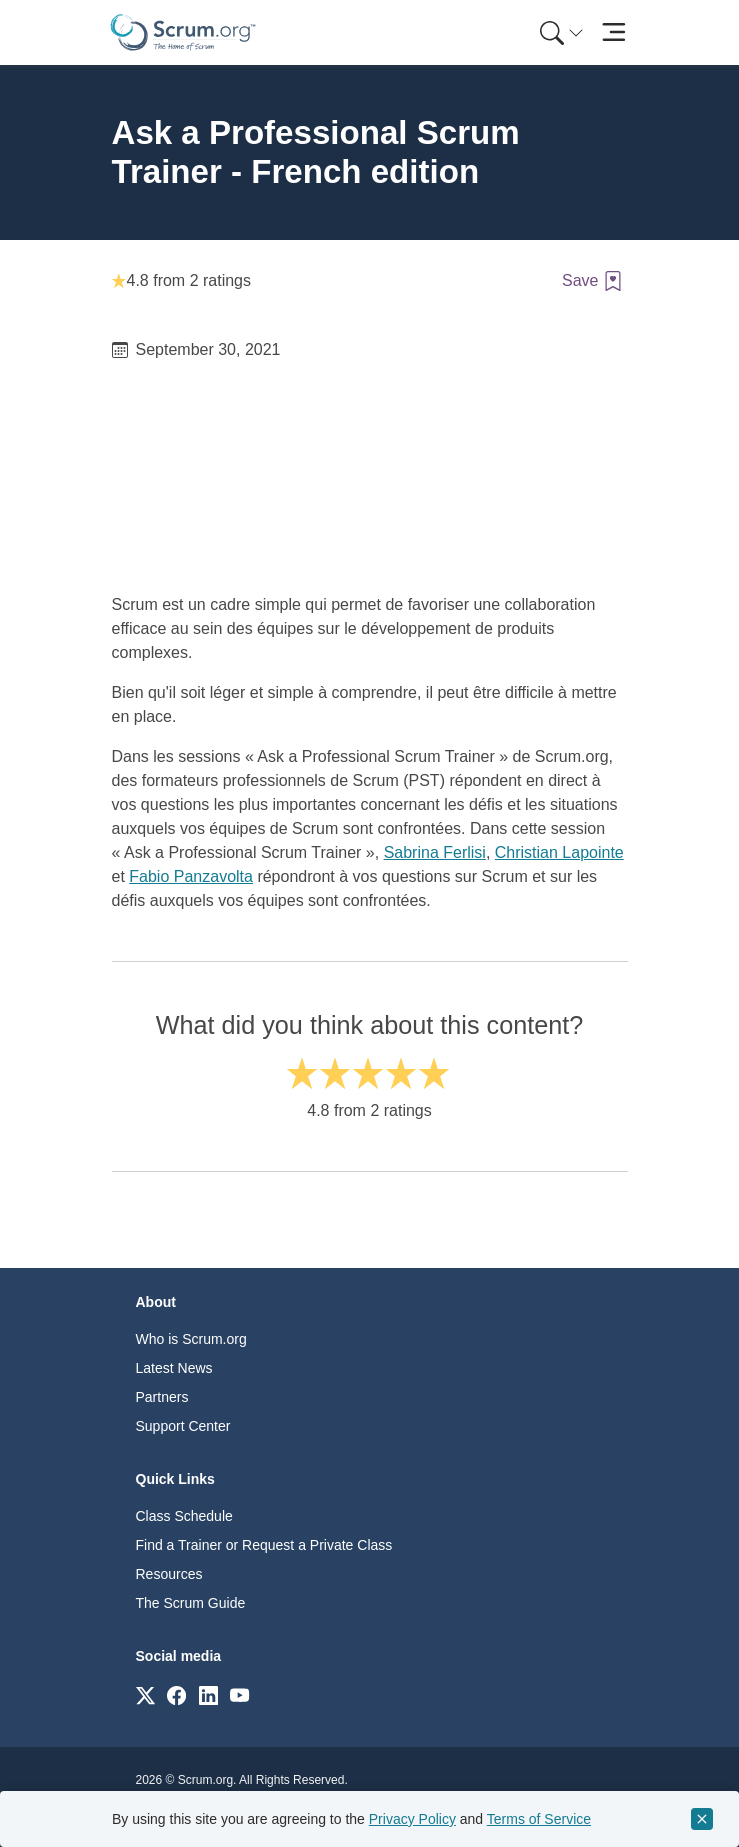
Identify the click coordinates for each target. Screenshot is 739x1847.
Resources (169, 1574)
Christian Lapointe (559, 852)
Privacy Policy (412, 1819)
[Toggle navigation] (614, 32)
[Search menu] (562, 32)
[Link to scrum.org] (145, 1694)
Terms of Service (539, 1819)
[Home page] (183, 32)
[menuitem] (560, 32)
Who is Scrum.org (191, 1339)
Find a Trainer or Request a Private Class (264, 1545)
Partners (162, 1397)
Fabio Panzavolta (191, 876)
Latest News (174, 1368)
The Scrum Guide (191, 1603)
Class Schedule (184, 1516)
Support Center (183, 1426)
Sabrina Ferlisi (435, 852)
